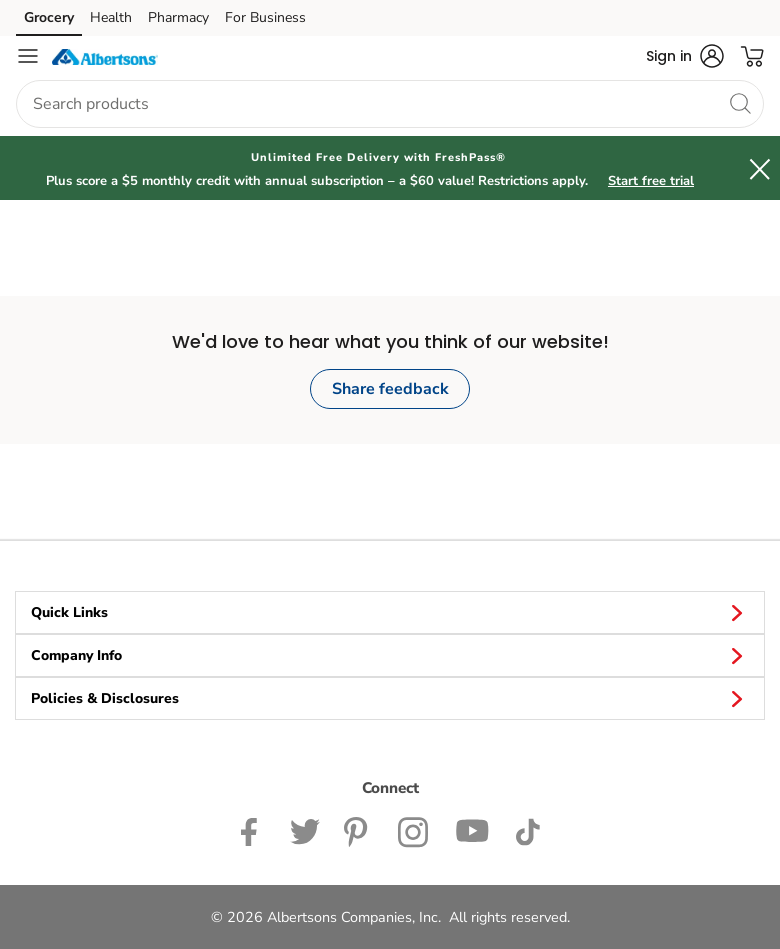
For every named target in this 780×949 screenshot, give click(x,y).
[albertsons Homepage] (105, 56)
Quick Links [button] (390, 612)
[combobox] (390, 104)
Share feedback (390, 389)
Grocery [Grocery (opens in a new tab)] (49, 17)
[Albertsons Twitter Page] (305, 830)
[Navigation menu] (28, 56)
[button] (685, 56)
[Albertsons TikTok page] (527, 830)
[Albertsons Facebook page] (253, 830)
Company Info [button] (390, 655)
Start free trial (651, 181)
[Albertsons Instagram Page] (414, 830)
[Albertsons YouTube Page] (473, 830)
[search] (740, 103)
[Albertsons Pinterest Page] (359, 830)
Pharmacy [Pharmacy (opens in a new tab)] (178, 17)
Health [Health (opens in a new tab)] (111, 17)
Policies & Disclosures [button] (390, 698)
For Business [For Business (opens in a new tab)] (265, 17)
